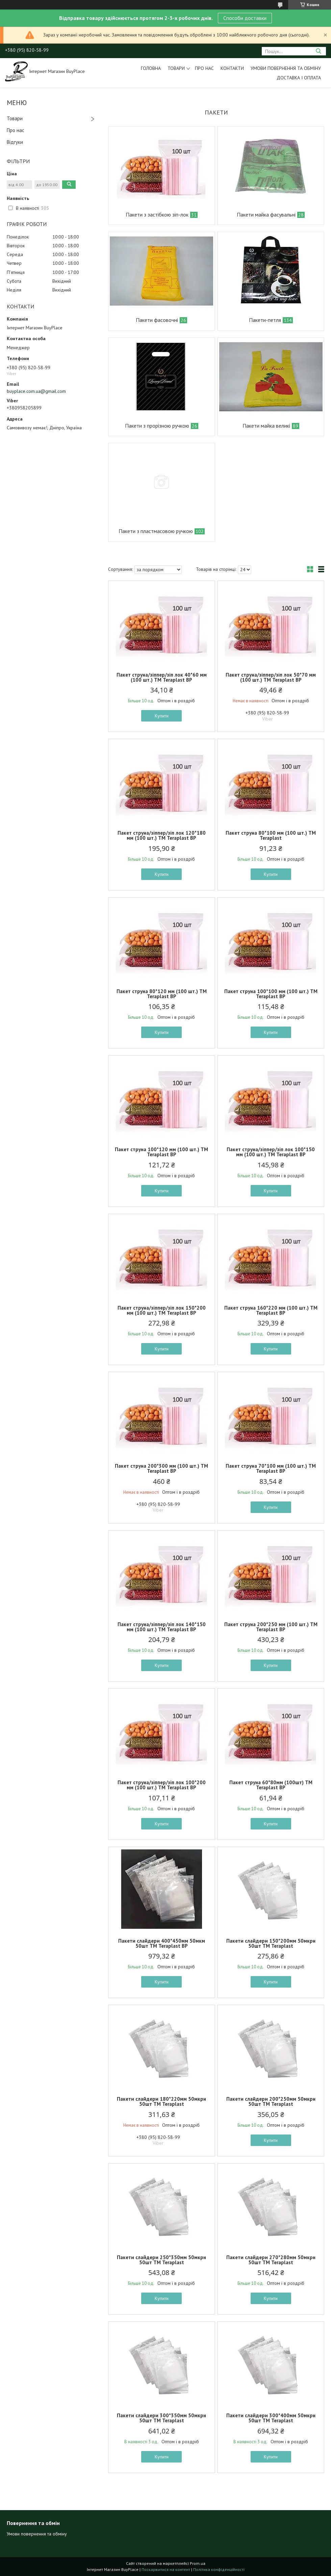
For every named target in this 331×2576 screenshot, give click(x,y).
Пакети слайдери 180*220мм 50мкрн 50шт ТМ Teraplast (161, 2101)
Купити (162, 716)
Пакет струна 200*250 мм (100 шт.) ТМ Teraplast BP (270, 1627)
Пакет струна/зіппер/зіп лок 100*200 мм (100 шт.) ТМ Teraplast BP (162, 1785)
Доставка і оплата (299, 78)
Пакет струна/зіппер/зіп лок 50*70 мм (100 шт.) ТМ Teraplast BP (271, 677)
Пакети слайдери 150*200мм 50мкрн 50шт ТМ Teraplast (270, 1943)
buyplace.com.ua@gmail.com (36, 391)
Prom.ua (197, 2563)
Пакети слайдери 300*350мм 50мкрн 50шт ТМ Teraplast (161, 2418)
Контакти (232, 68)
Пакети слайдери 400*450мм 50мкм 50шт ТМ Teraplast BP (161, 1943)
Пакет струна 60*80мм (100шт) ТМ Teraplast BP (270, 1785)
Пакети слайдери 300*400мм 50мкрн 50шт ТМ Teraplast (270, 2418)
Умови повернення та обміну (286, 68)
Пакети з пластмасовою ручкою (156, 531)
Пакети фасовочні (157, 320)
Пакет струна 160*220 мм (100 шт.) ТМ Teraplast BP (270, 1310)
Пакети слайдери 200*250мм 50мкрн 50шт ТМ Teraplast (270, 2101)
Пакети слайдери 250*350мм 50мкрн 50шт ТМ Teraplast (161, 2260)
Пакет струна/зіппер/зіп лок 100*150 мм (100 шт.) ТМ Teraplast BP (271, 1152)
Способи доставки (244, 18)
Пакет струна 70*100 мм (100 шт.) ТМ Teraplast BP (271, 1468)
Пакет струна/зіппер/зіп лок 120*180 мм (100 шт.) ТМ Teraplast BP (162, 835)
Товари (176, 68)
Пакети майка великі (266, 425)
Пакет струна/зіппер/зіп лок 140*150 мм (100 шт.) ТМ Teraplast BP (162, 1627)
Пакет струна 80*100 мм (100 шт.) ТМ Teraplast (271, 835)
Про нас (204, 68)
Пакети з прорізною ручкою (157, 425)
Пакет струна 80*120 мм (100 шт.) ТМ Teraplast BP (162, 994)
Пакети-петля (265, 320)
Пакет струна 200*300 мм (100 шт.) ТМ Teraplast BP (161, 1468)
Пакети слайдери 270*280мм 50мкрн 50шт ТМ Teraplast (270, 2260)
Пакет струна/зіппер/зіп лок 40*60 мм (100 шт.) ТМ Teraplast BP (162, 677)
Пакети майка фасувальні (266, 214)
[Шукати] (318, 51)
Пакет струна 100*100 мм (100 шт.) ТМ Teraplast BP (270, 994)
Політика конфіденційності (219, 2569)
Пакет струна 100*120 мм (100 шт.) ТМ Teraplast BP (161, 1152)
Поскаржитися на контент (166, 2569)
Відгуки (15, 142)
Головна (151, 68)
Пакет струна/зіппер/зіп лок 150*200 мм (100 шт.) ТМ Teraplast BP (162, 1310)
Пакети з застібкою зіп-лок (157, 214)
